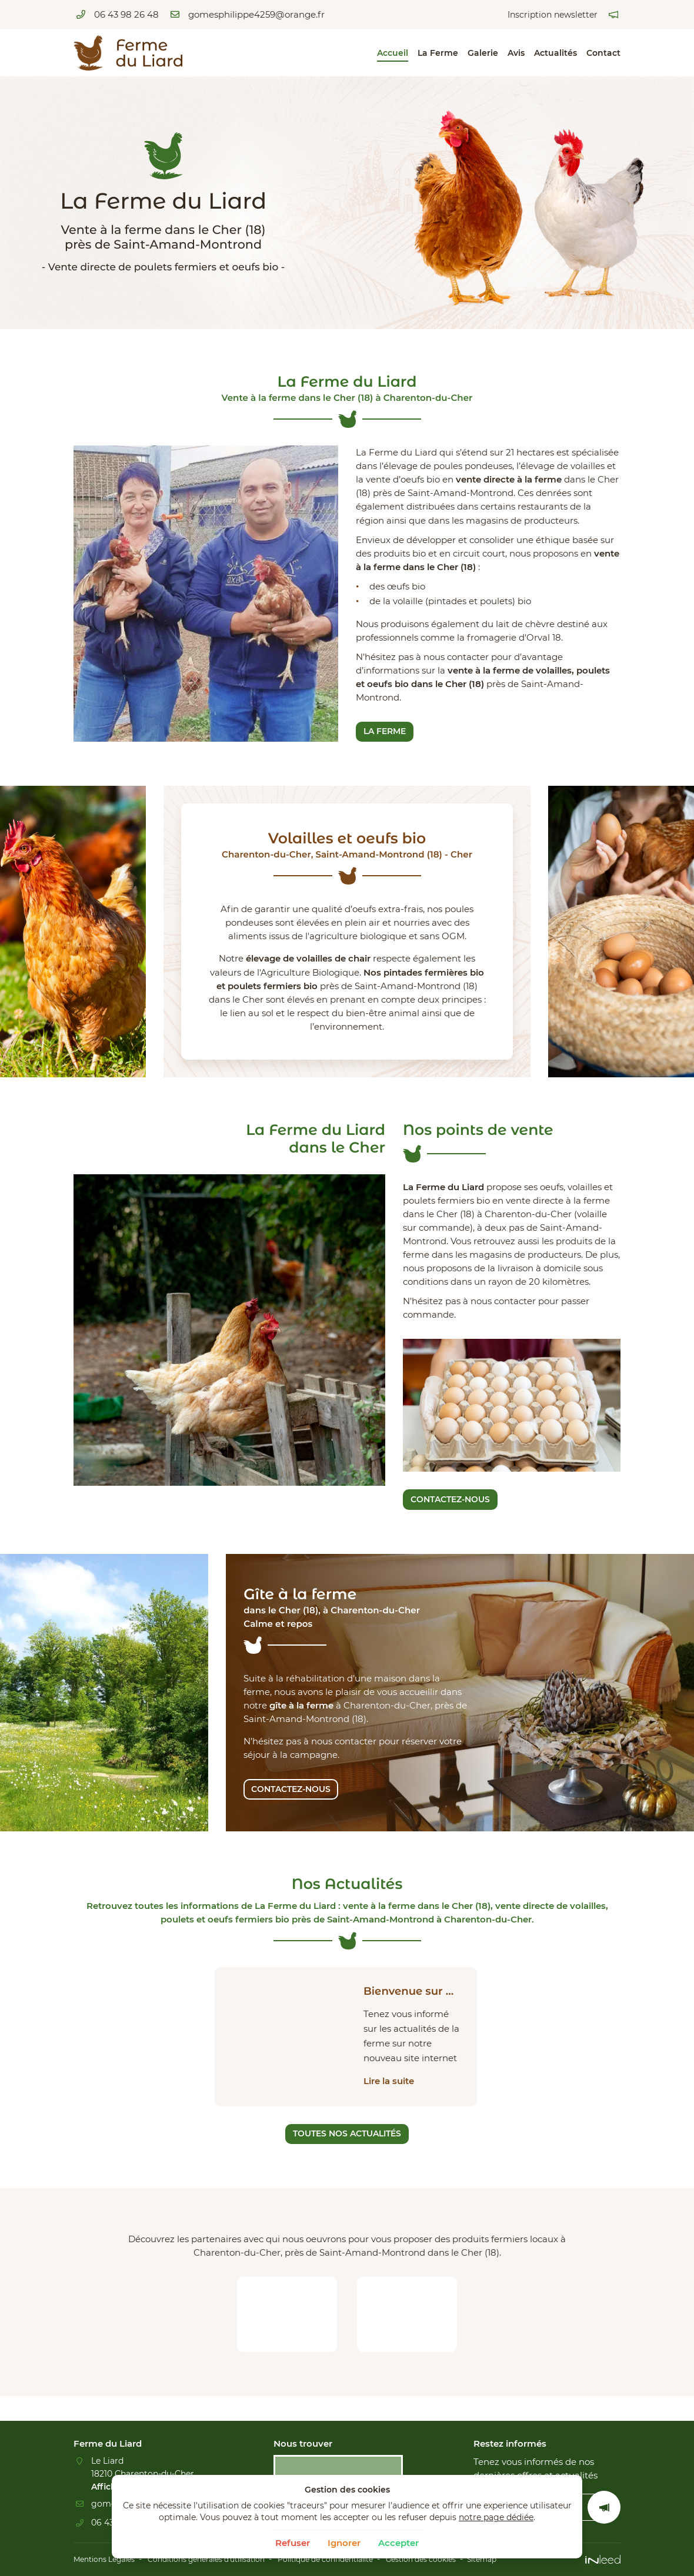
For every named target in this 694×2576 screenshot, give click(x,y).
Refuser (292, 2542)
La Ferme (438, 53)
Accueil (392, 53)
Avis (516, 53)
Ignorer (344, 2542)
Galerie (483, 53)
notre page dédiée (496, 2517)
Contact (603, 53)
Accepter (398, 2542)
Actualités (555, 53)
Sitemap (545, 2560)
